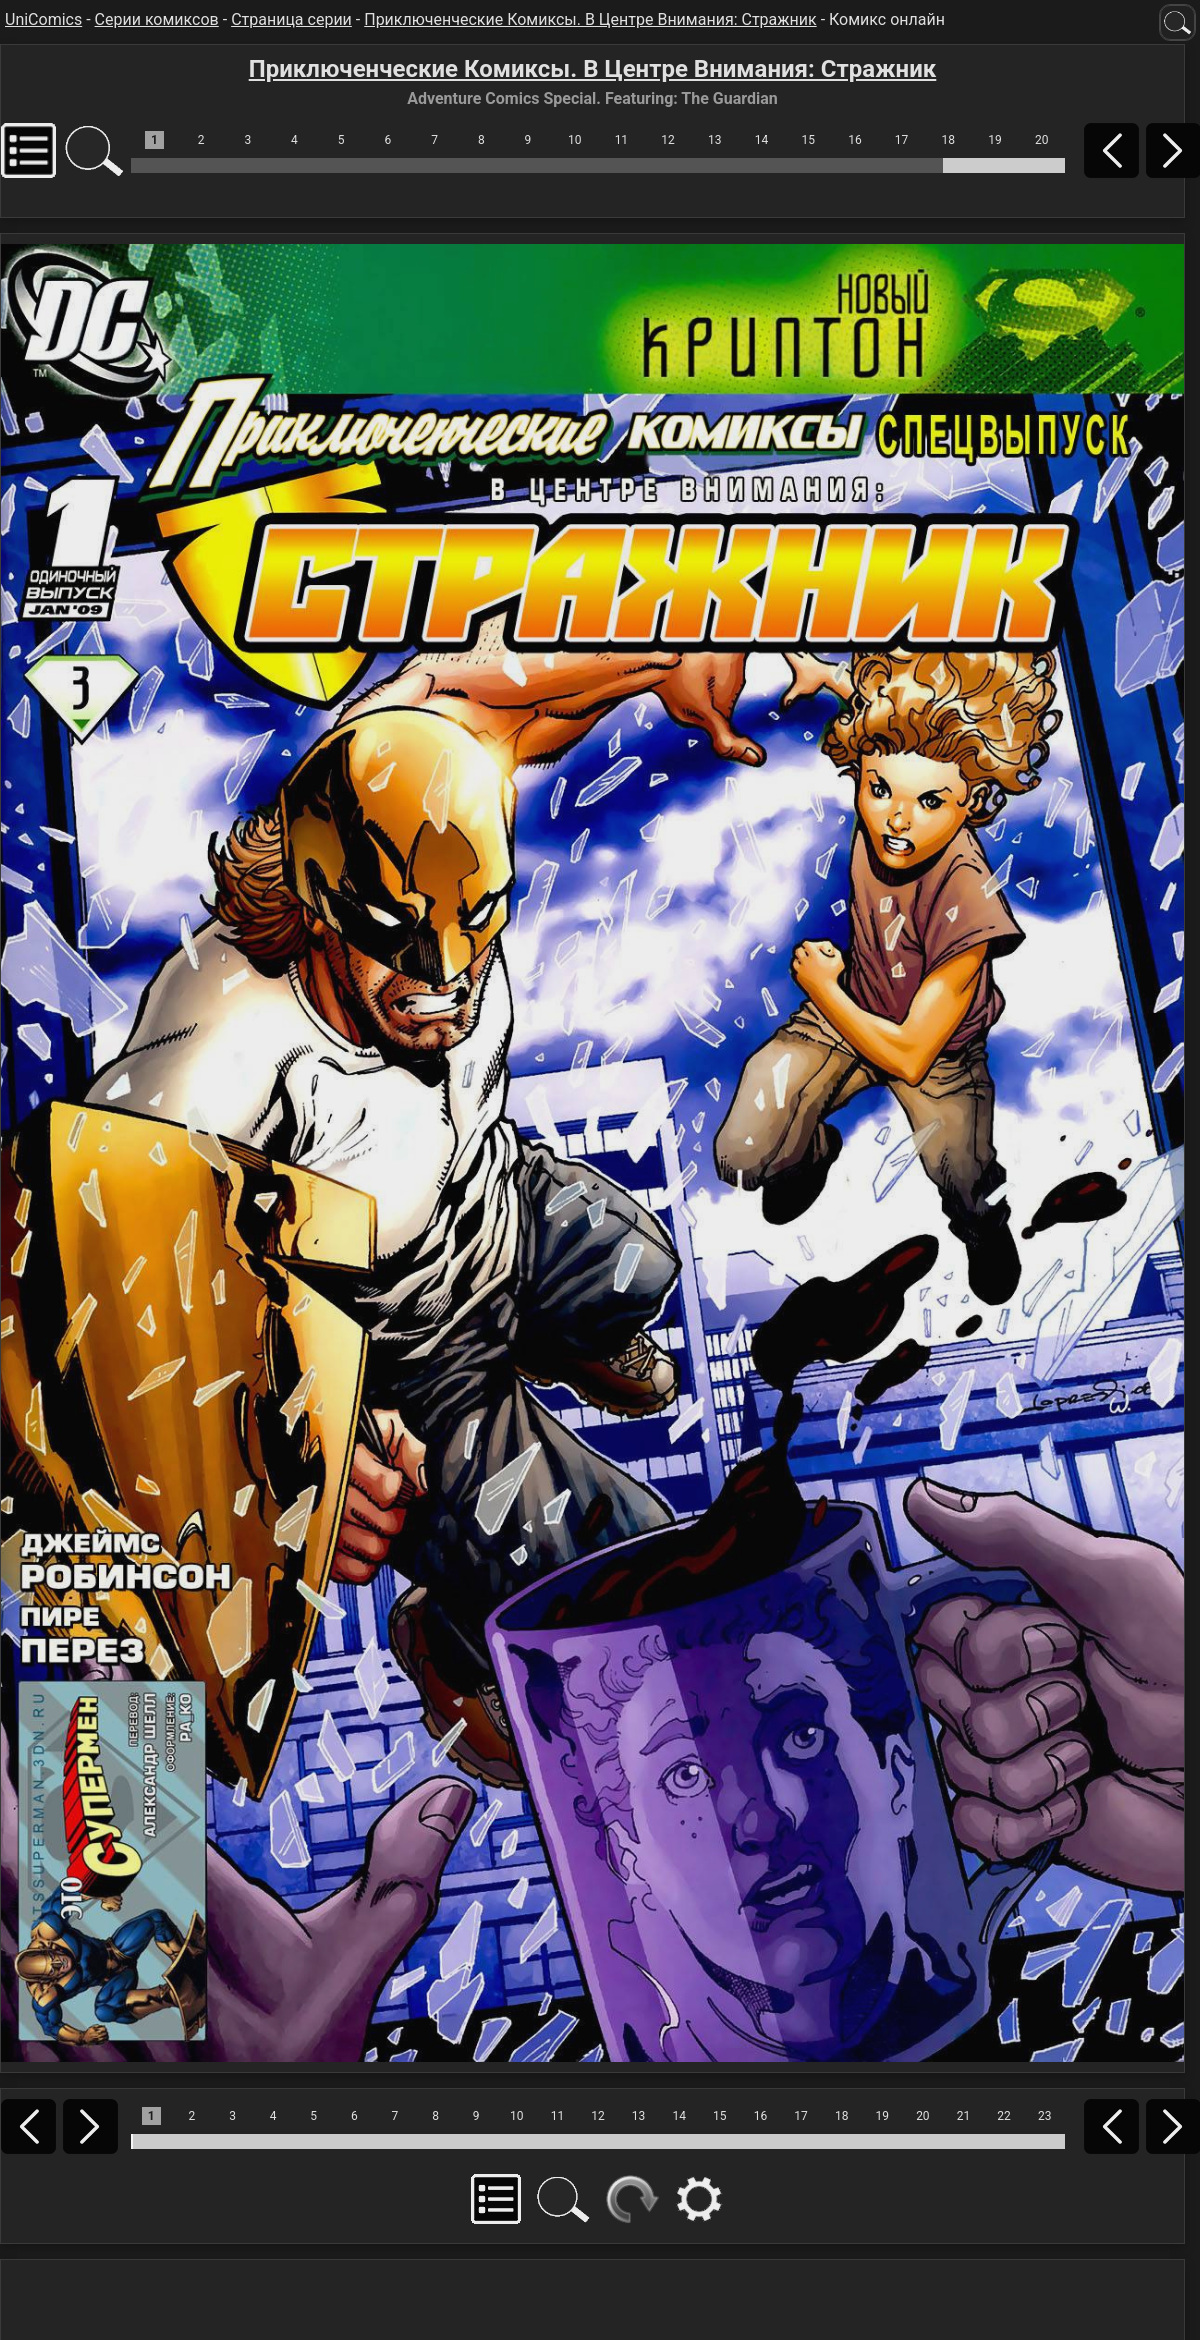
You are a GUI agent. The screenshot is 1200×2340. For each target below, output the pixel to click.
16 (855, 140)
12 (668, 140)
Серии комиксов (157, 19)
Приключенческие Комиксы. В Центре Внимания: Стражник (590, 19)
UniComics (43, 19)
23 (1045, 2116)
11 (622, 140)
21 (964, 2116)
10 (575, 140)
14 (762, 140)
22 (1004, 2116)
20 (1042, 140)
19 (995, 140)
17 (902, 140)
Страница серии (291, 19)
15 (808, 140)
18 (949, 140)
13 (715, 140)
